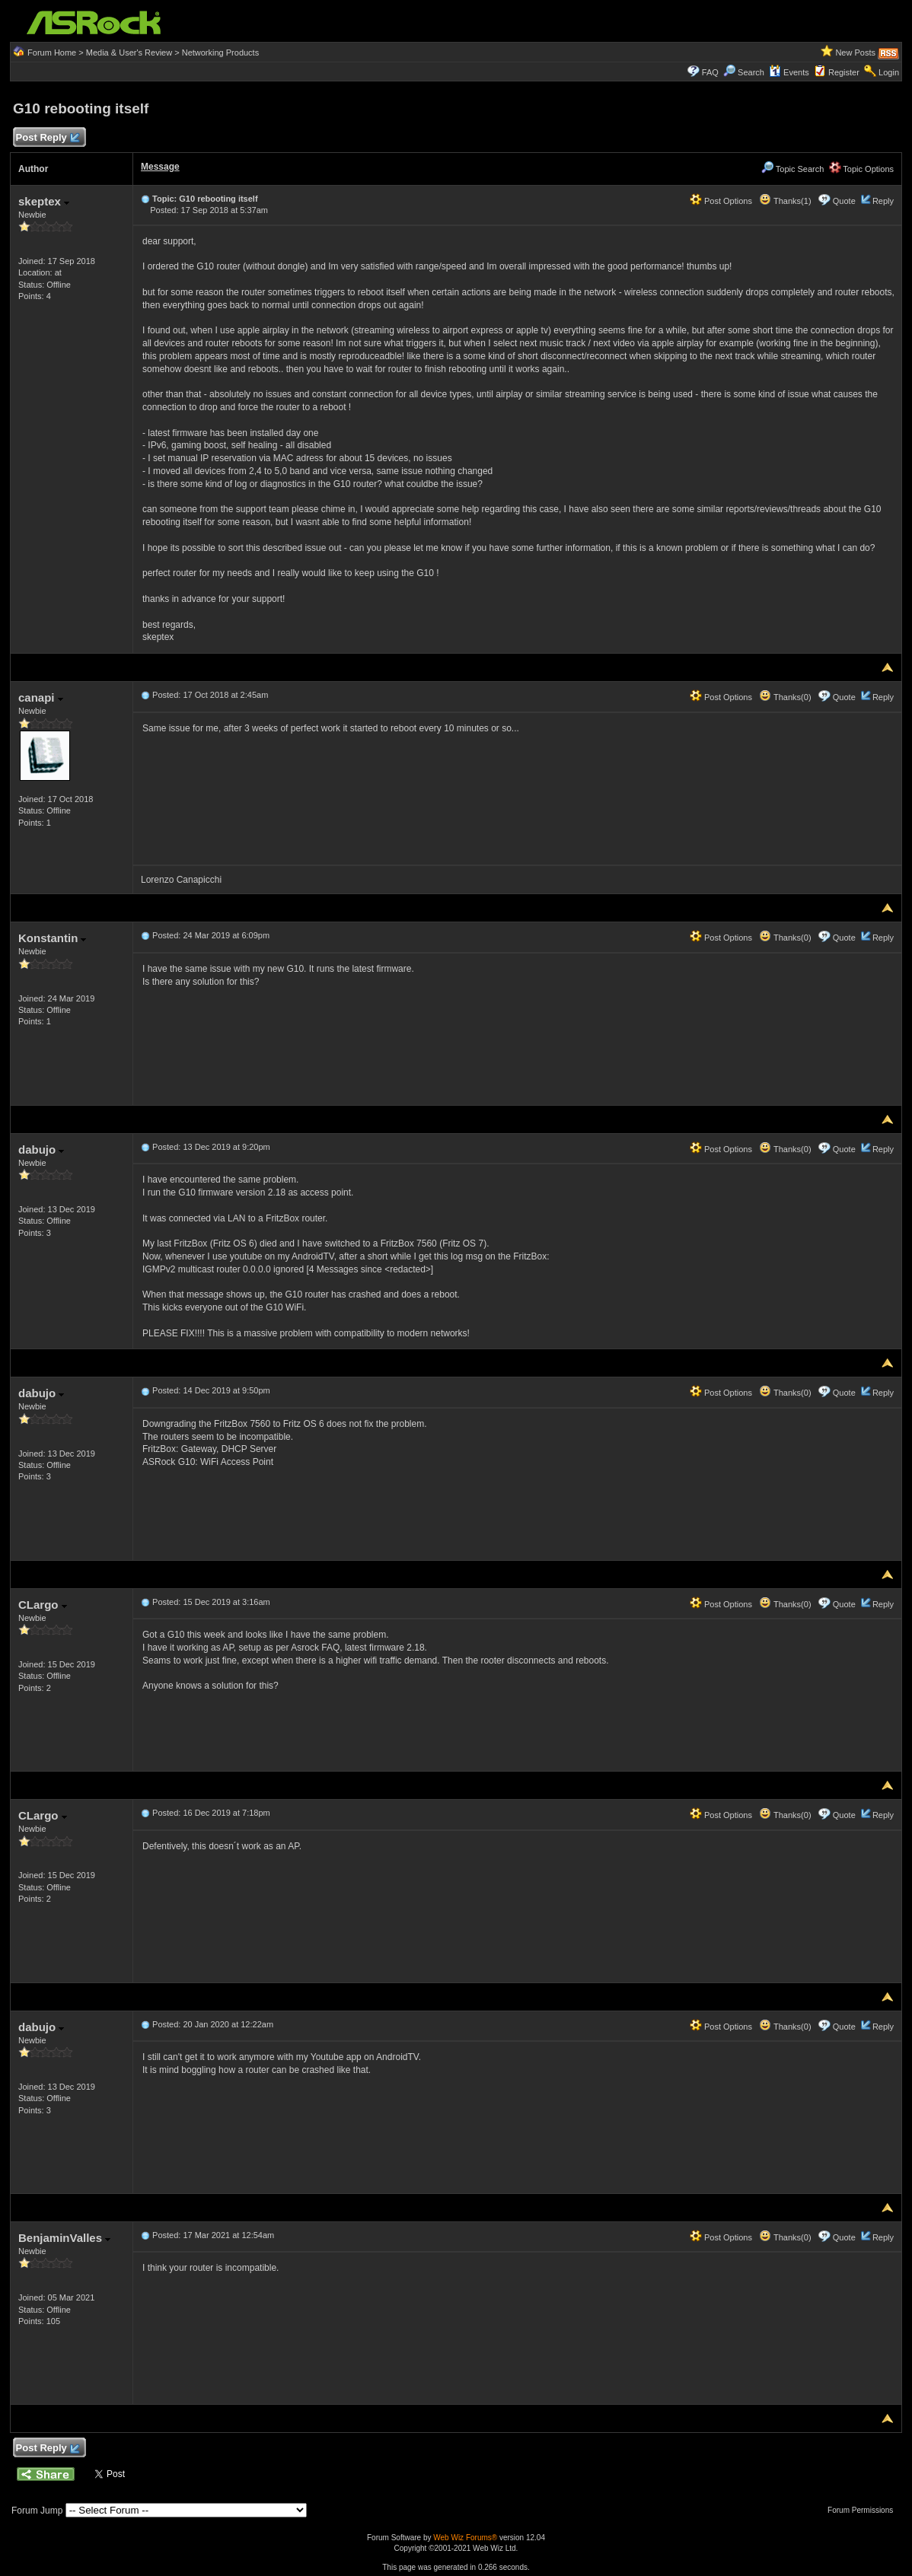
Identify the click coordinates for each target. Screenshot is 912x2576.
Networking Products (221, 52)
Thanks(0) (785, 697)
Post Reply (47, 138)
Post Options (721, 200)
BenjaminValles (64, 2237)
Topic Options (861, 169)
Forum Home (51, 52)
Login (889, 72)
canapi (40, 697)
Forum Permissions (864, 2510)
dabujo (41, 1149)
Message (160, 166)
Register (843, 72)
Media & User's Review (129, 52)
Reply (883, 200)
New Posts (855, 52)
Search (751, 72)
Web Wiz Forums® (465, 2537)
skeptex (43, 201)
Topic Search (792, 169)
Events (789, 72)
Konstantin (52, 937)
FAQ (710, 72)
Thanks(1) (785, 200)
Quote (844, 200)
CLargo (42, 1604)
